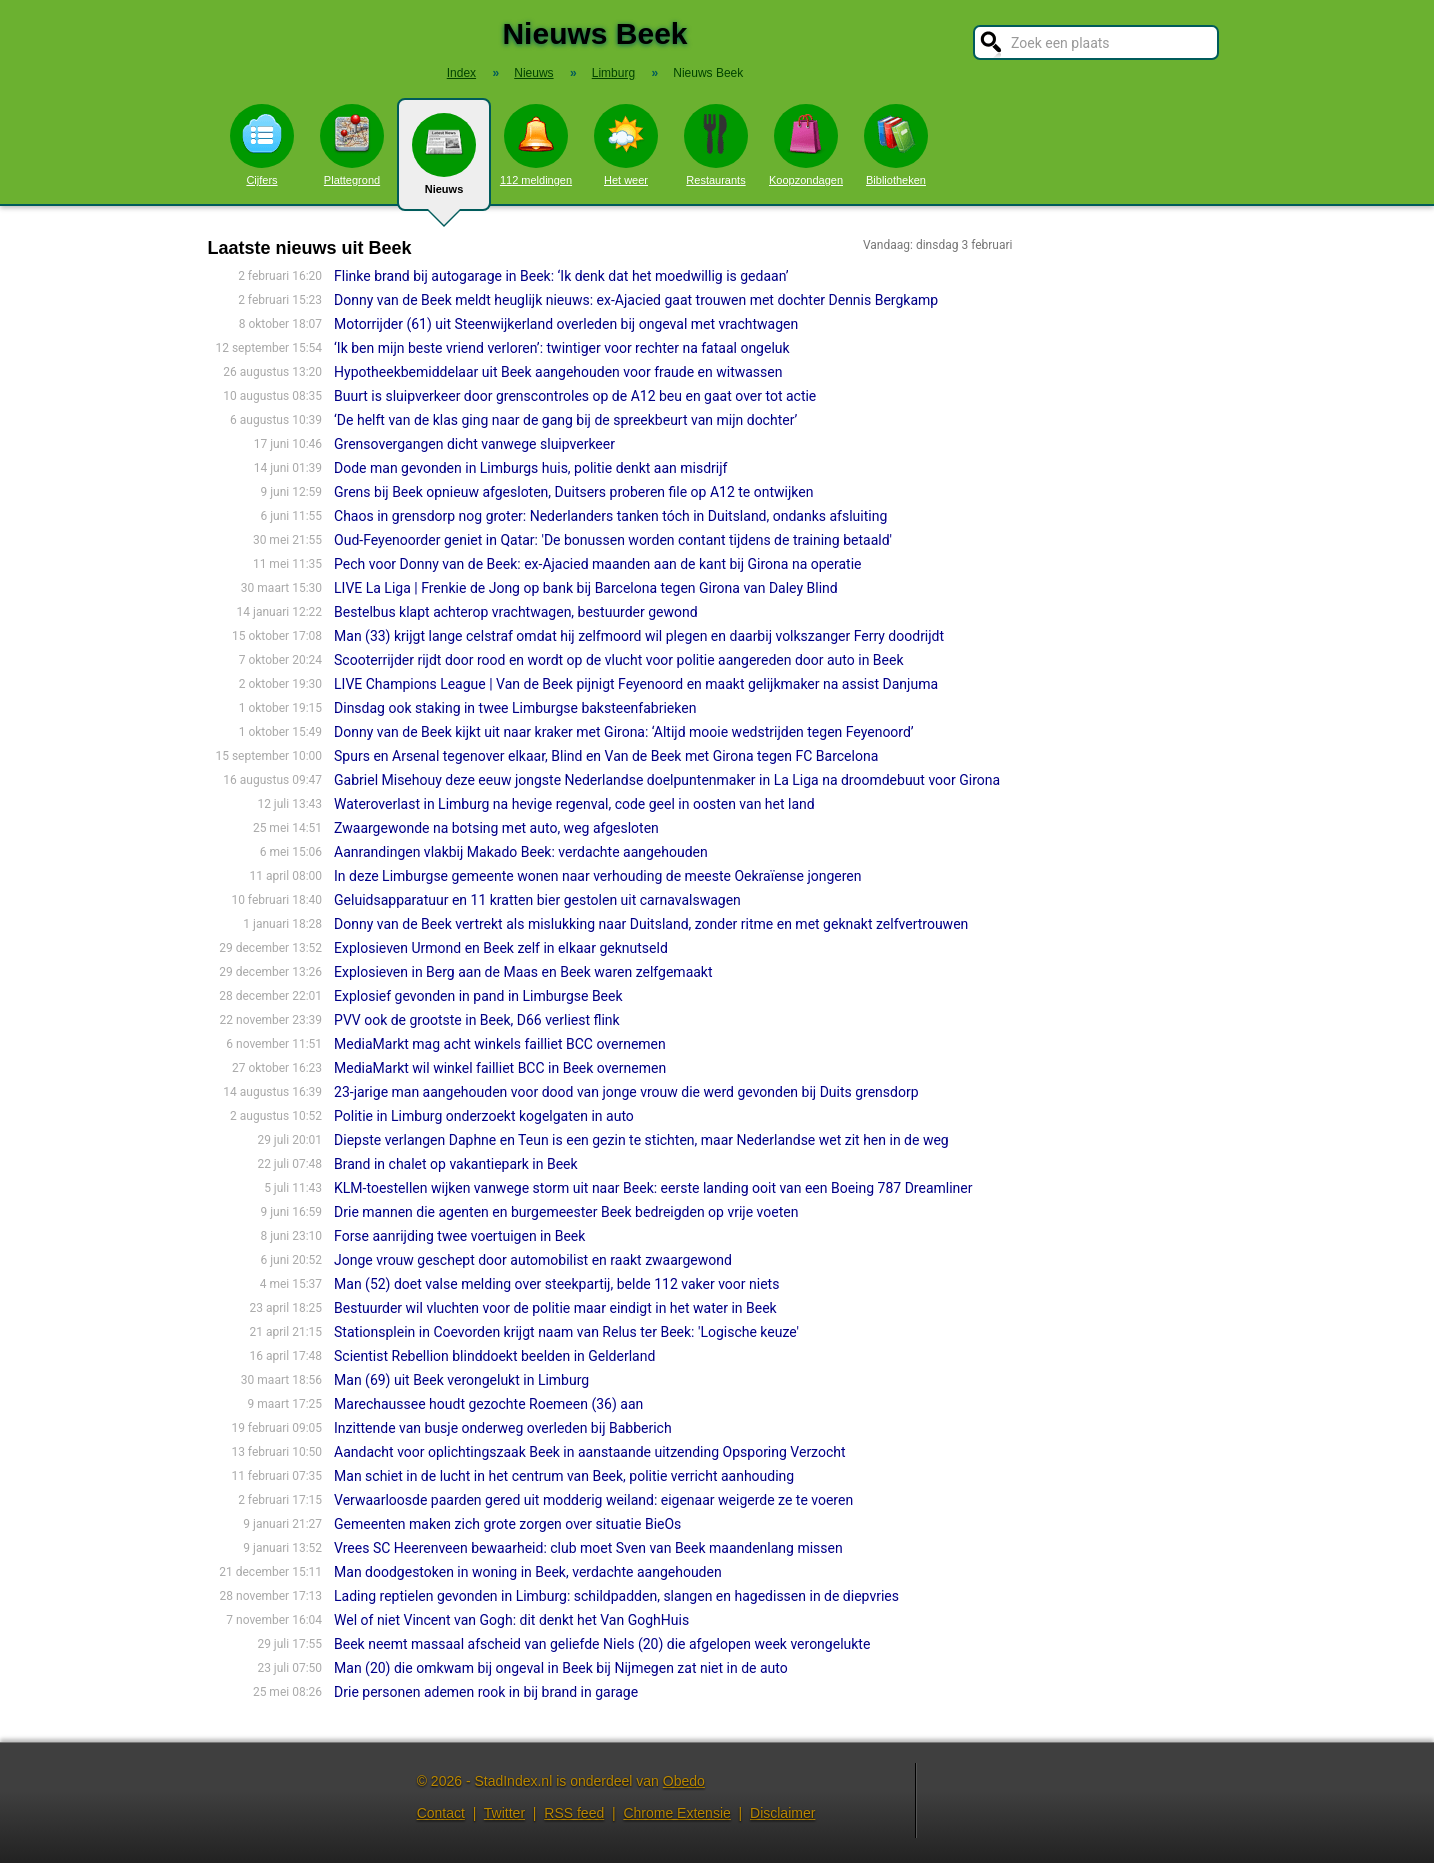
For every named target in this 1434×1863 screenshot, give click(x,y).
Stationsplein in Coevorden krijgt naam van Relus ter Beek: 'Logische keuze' (566, 1332)
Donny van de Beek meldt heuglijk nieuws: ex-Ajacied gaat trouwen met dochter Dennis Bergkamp (636, 300)
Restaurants (716, 145)
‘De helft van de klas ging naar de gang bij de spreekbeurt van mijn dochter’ (565, 420)
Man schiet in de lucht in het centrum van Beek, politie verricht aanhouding (564, 1476)
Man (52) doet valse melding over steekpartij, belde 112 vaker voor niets (556, 1284)
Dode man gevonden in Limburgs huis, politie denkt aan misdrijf (530, 468)
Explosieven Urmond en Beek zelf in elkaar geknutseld (501, 948)
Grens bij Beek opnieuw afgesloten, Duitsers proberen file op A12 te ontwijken (573, 492)
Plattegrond (352, 145)
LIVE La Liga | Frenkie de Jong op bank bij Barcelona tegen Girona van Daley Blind (586, 588)
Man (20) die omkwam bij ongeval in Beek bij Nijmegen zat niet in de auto (561, 1668)
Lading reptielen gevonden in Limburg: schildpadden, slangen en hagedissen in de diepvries (616, 1596)
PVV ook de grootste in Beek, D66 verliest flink (477, 1020)
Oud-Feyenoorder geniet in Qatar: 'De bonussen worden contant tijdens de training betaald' (613, 540)
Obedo (684, 1781)
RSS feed (574, 1813)
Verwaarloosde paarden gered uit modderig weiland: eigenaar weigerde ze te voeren (593, 1500)
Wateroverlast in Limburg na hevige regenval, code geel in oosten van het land (574, 804)
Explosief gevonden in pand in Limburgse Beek (478, 996)
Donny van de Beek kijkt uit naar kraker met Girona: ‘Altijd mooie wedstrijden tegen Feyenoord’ (624, 732)
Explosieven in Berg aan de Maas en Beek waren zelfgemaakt (523, 972)
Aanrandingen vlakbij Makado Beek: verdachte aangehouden (521, 852)
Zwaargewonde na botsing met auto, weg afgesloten (496, 828)
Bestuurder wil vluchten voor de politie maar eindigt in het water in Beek (555, 1308)
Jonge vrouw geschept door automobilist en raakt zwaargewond (533, 1260)
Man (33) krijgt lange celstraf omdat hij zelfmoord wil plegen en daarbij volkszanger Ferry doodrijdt (639, 636)
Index (461, 73)
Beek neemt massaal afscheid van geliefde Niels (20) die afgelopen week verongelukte (602, 1644)
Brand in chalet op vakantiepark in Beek (456, 1164)
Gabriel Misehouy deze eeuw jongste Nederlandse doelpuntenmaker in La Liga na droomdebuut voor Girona (667, 780)
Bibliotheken (896, 145)
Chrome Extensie (676, 1813)
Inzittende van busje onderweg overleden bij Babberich (503, 1428)
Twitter (504, 1813)
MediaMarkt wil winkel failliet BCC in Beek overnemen (500, 1068)
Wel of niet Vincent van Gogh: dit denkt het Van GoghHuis (511, 1620)
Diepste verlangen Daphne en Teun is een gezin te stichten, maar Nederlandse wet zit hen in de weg (641, 1140)
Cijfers (262, 145)
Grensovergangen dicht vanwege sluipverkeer (474, 444)
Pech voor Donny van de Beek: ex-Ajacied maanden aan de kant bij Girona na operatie (597, 564)
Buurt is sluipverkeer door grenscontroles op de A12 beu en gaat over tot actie (575, 396)
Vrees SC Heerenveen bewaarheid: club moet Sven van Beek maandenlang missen (588, 1548)
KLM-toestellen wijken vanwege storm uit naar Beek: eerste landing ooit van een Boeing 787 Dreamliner (653, 1188)
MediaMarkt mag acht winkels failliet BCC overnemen (500, 1044)
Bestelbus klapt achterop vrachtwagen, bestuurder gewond (516, 612)
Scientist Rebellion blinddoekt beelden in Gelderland (494, 1356)
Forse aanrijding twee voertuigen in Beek (459, 1236)
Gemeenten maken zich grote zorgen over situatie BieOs (507, 1524)
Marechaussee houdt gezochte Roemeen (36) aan (488, 1404)
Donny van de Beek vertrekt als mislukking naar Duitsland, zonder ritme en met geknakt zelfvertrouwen (651, 924)
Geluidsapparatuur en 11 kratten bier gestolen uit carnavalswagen (537, 900)
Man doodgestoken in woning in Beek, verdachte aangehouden (528, 1572)
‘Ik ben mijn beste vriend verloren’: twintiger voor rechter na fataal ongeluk (562, 348)
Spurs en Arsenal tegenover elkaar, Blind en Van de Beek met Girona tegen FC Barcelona (606, 756)
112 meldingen (536, 145)
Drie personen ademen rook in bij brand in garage (486, 1692)
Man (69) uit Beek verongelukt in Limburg (461, 1380)
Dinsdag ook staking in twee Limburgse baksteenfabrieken (515, 708)
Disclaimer (782, 1813)
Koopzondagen (806, 145)
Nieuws (444, 162)
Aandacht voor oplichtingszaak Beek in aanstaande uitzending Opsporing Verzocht (590, 1452)
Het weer (626, 145)
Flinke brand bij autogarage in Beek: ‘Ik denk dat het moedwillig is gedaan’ (561, 276)
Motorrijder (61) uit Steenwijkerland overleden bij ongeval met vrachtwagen (566, 324)
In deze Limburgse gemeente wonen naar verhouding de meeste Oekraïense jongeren (597, 876)
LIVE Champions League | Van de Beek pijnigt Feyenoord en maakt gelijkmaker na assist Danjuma (636, 684)
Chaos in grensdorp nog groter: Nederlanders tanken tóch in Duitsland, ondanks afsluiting (610, 516)
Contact (441, 1813)
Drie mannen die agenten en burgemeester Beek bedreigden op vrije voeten (566, 1212)
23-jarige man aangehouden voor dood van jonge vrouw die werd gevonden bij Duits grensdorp (626, 1092)
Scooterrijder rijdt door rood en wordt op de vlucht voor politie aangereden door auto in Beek (618, 660)
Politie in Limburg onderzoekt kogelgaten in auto (484, 1116)
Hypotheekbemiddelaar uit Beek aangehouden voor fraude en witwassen (558, 372)
